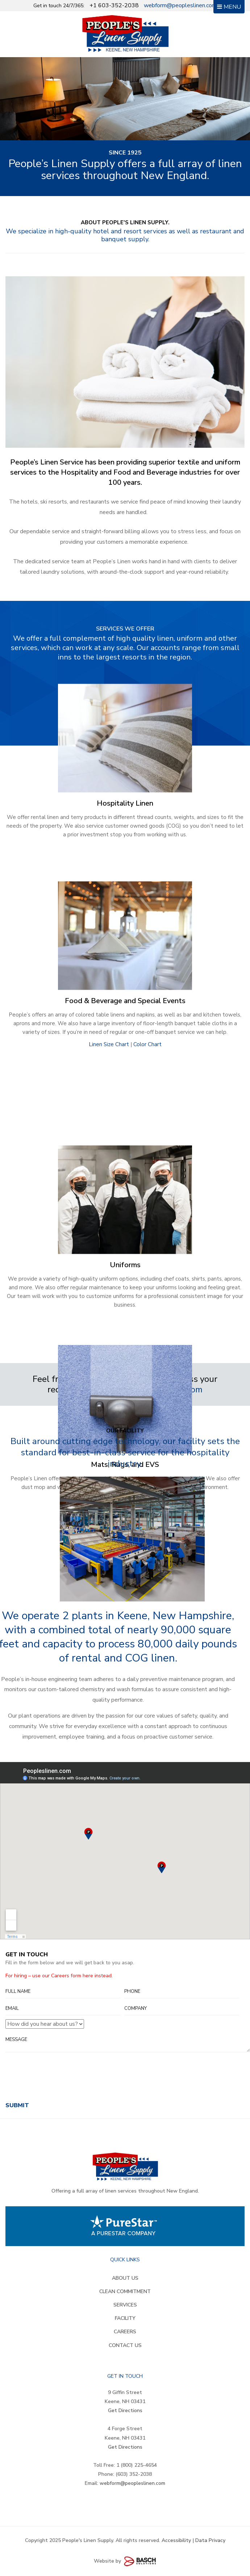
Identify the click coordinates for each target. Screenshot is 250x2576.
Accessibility (176, 2540)
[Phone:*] (181, 1991)
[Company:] (181, 2008)
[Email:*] (63, 2008)
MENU (229, 7)
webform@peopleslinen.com (180, 5)
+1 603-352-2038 (114, 5)
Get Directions (125, 2410)
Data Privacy (210, 2540)
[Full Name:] (63, 1991)
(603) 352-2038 (134, 2474)
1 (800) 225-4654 (136, 2465)
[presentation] (60, 2084)
